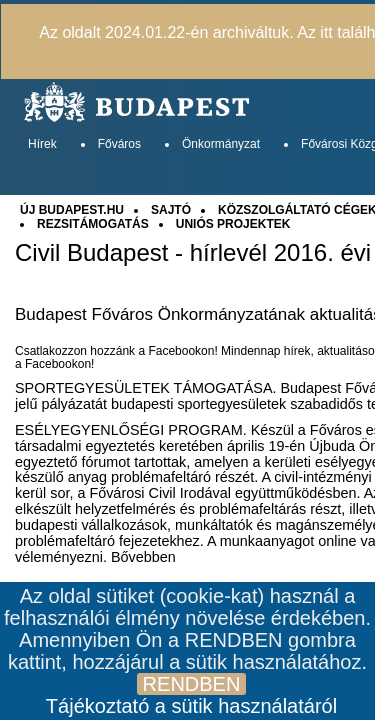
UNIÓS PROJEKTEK (233, 224)
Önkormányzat (221, 144)
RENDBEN (192, 684)
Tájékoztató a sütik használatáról (191, 706)
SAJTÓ (171, 210)
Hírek (42, 144)
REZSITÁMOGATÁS (93, 224)
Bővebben (143, 557)
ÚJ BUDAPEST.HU (72, 210)
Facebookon (58, 364)
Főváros (119, 144)
